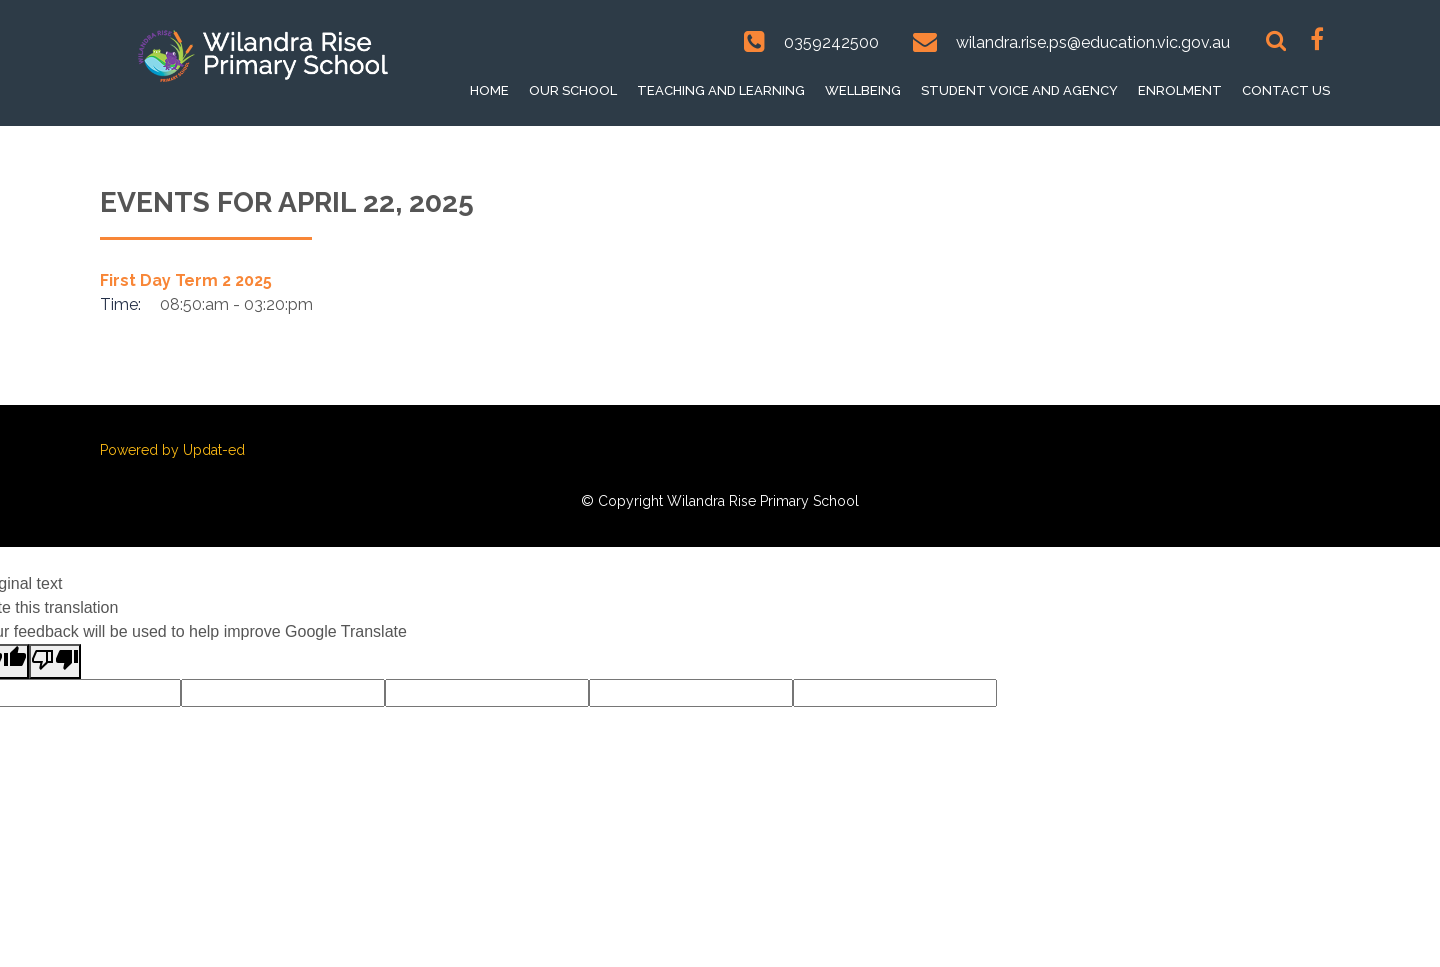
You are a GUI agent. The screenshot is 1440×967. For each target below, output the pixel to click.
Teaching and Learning (721, 90)
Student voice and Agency (1019, 90)
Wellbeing (863, 90)
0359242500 (831, 42)
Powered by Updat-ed (172, 450)
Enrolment (1180, 90)
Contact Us (1286, 90)
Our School (573, 90)
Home (489, 90)
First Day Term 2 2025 (186, 280)
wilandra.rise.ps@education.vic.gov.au (1093, 42)
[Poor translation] (55, 661)
